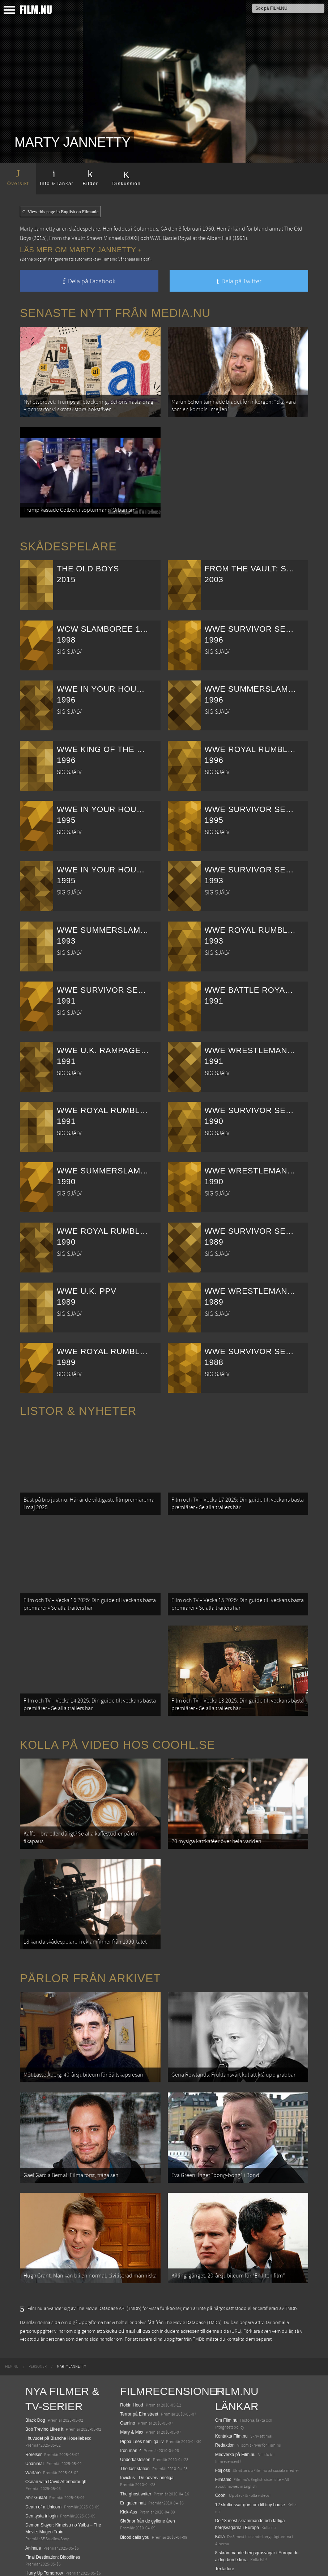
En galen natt (133, 2457)
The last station (134, 2423)
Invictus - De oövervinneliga (146, 2432)
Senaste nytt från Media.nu (115, 312)
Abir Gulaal (36, 2452)
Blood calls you (134, 2492)
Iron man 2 (130, 2405)
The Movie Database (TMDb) (193, 2278)
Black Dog (35, 2375)
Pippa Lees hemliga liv (141, 2396)
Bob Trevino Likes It (44, 2384)
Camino (127, 2377)
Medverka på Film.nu (235, 2409)
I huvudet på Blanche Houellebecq (58, 2393)
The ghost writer (135, 2448)
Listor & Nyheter (78, 1401)
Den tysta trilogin (41, 2470)
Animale (33, 2503)
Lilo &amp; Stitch (41, 2553)
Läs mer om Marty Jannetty (80, 250)
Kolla (220, 2491)
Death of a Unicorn (43, 2461)
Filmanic (223, 2434)
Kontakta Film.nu (231, 2390)
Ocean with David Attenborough (55, 2436)
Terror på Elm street (139, 2368)
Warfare (33, 2427)
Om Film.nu (226, 2375)
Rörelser (33, 2409)
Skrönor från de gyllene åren (147, 2476)
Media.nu (224, 2533)
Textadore (224, 2523)
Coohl (220, 2450)
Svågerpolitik (227, 2555)
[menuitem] (11, 2321)
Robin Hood (131, 2359)
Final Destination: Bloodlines (52, 2512)
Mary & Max (131, 2387)
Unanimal (34, 2418)
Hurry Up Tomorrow (44, 2527)
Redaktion (225, 2400)
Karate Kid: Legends (45, 2562)
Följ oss (222, 2425)
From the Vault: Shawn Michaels (86, 238)
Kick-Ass (128, 2466)
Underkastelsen (135, 2414)
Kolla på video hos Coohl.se (117, 1722)
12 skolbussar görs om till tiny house (250, 2459)
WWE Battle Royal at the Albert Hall (190, 238)
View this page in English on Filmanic (60, 211)
